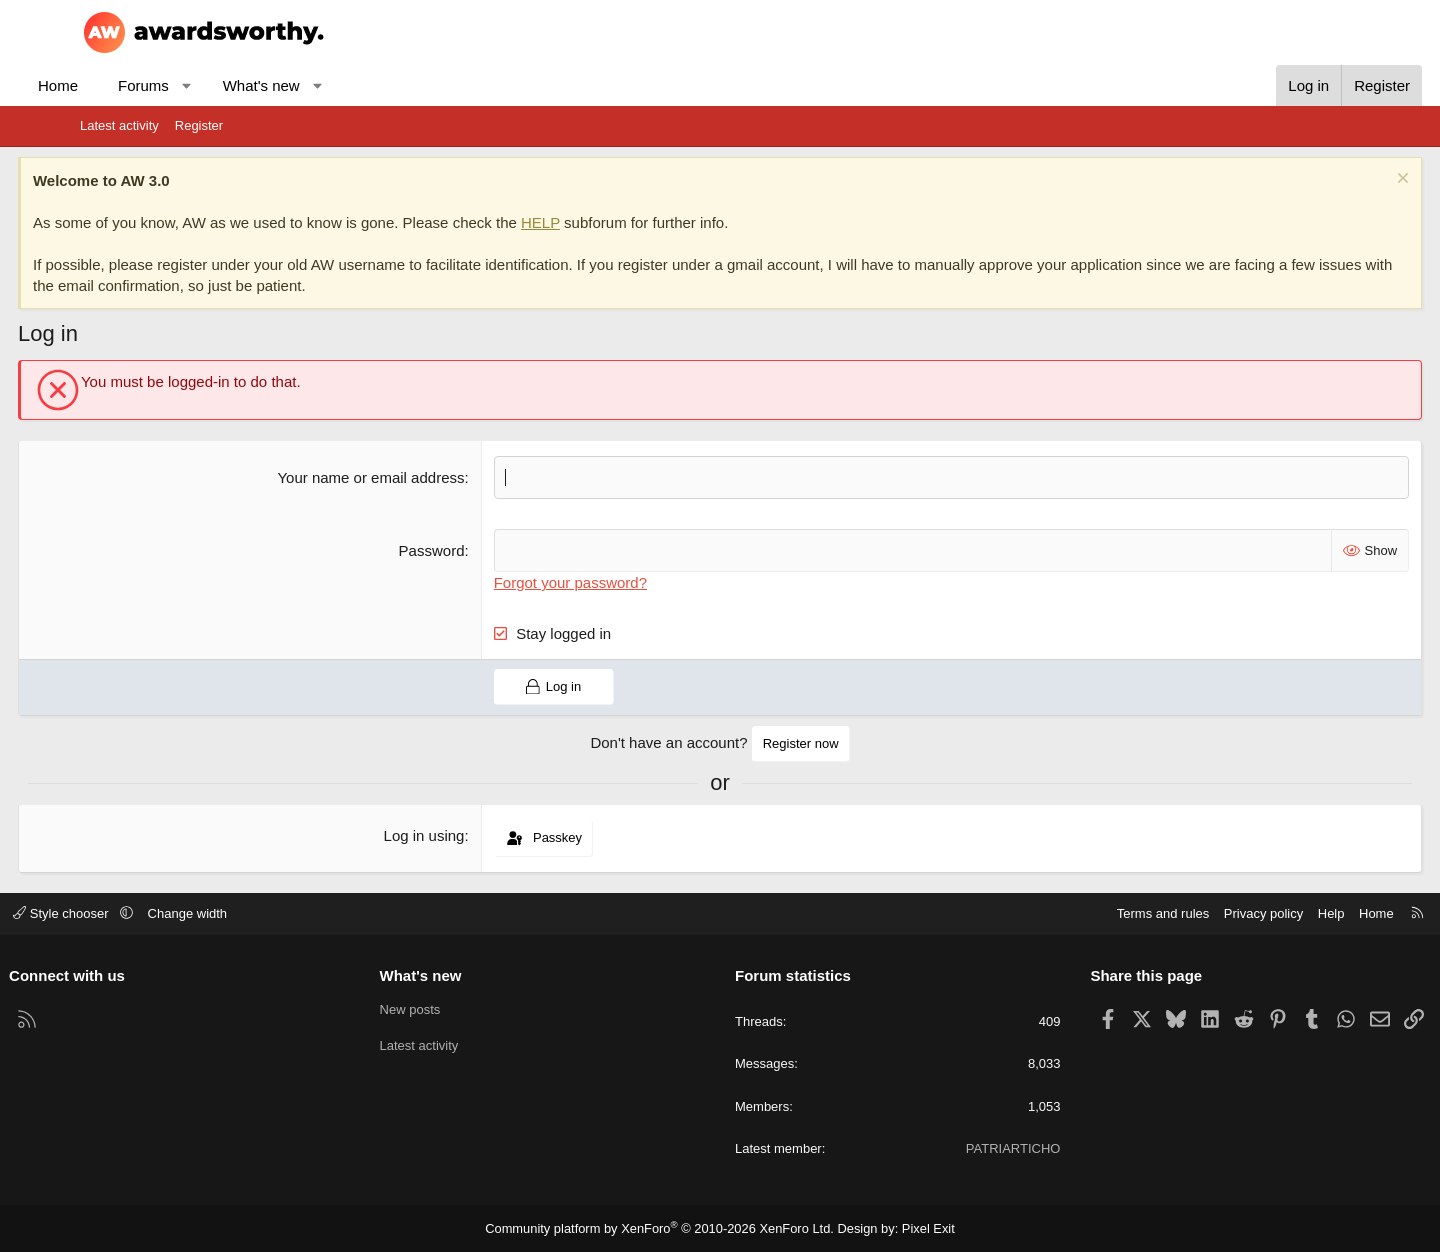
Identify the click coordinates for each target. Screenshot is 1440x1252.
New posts (445, 1009)
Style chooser (133, 913)
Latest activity (119, 125)
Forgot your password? (591, 582)
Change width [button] (259, 913)
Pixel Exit (914, 1228)
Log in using (445, 835)
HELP (602, 222)
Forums (205, 85)
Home (120, 85)
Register (199, 125)
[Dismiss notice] (1338, 180)
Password (453, 550)
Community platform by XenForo (663, 1228)
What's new (323, 85)
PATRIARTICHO (977, 1148)
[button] (248, 85)
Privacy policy (1192, 913)
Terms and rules (1092, 913)
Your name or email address (392, 477)
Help (1260, 913)
